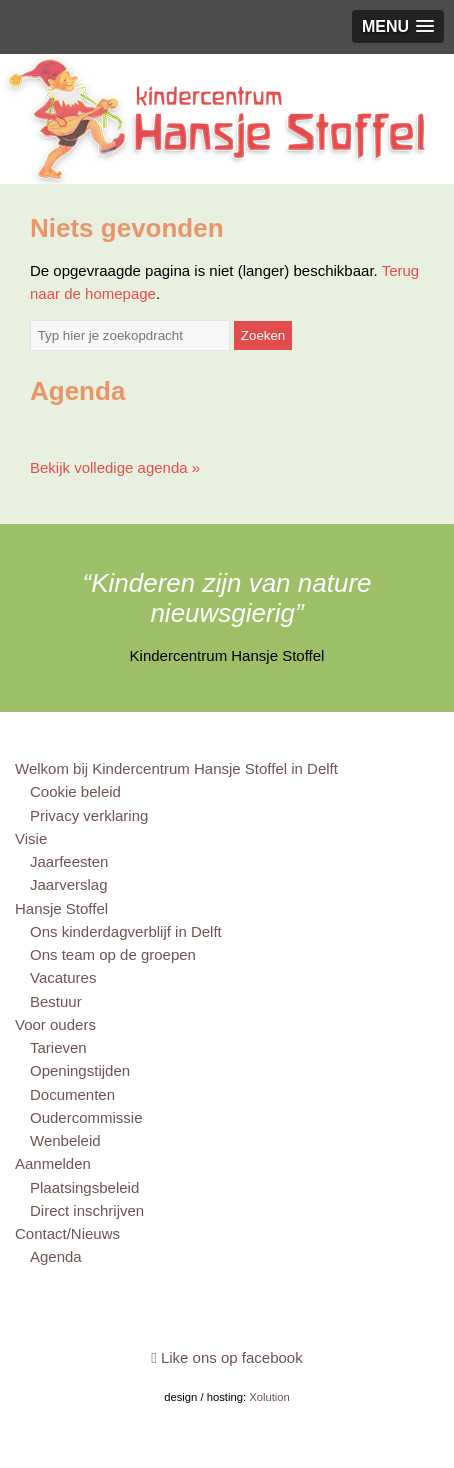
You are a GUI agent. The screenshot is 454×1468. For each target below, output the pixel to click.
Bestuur (56, 1001)
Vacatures (63, 977)
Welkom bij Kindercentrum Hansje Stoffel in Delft (176, 768)
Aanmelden (53, 1163)
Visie (31, 838)
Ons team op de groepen (113, 954)
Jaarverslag (69, 884)
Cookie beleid (75, 791)
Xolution (269, 1397)
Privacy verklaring (89, 815)
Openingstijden (80, 1070)
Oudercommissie (86, 1117)
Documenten (72, 1094)
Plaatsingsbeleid (84, 1187)
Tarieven (58, 1047)
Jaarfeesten (69, 861)
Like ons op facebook (226, 1357)
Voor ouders (55, 1024)
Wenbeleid (65, 1140)
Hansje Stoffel (61, 908)
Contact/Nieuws (67, 1233)
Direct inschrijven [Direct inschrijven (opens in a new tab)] (87, 1210)
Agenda (56, 1256)
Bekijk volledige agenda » (115, 467)
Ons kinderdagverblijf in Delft (126, 931)
